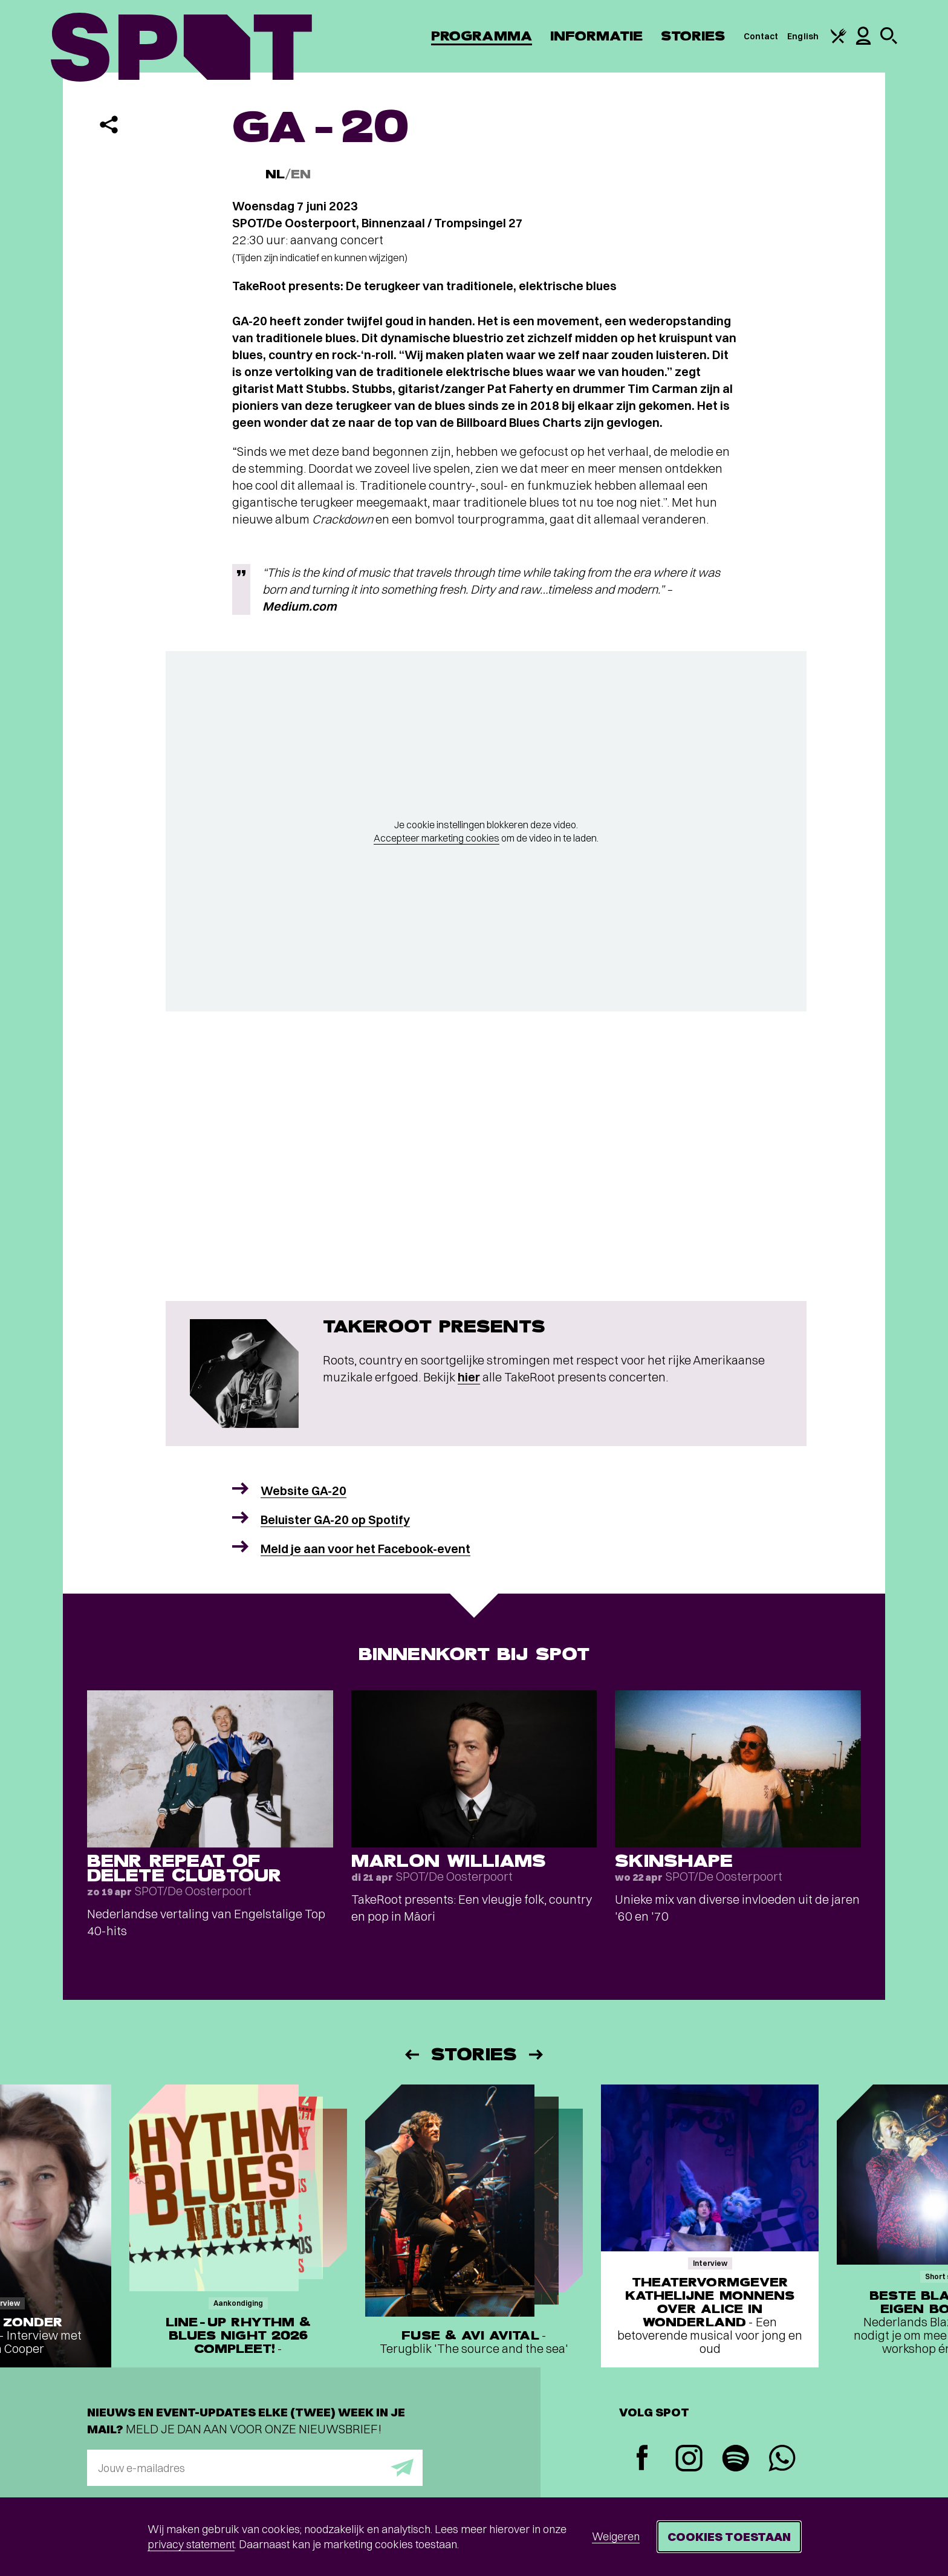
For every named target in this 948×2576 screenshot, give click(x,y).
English (803, 36)
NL (275, 174)
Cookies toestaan (729, 2536)
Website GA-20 (303, 1490)
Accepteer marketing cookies (436, 838)
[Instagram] (689, 2460)
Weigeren (616, 2536)
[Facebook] (642, 2459)
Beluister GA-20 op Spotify (335, 1519)
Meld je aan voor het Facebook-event (365, 1548)
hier (469, 1376)
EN (301, 174)
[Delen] (109, 124)
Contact (761, 36)
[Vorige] (411, 2054)
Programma (481, 36)
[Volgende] (537, 2054)
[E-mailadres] (255, 2468)
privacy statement (191, 2544)
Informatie (596, 36)
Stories (693, 36)
